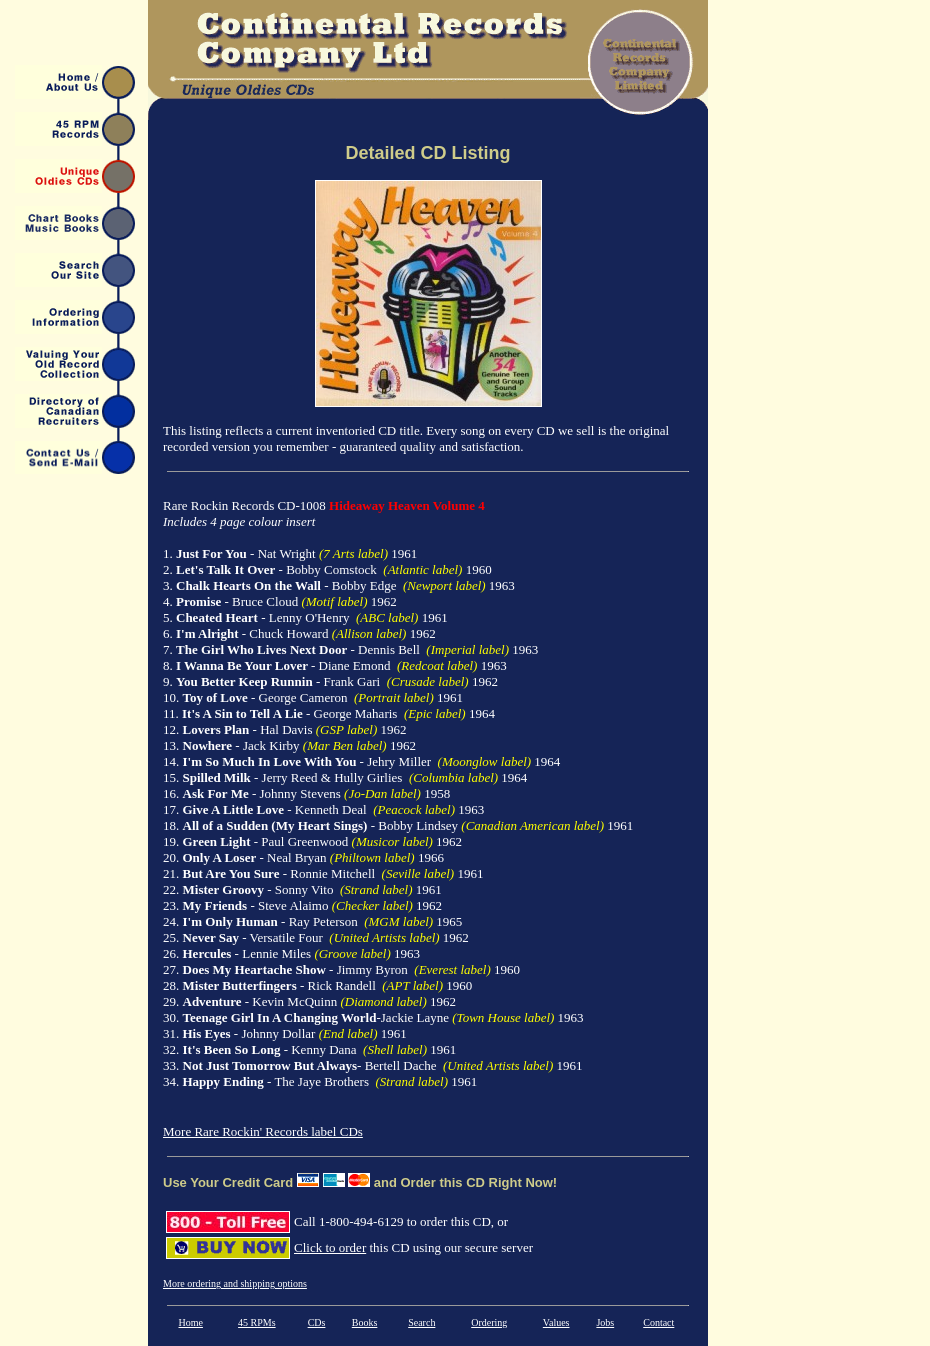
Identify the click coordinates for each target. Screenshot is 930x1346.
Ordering (489, 1322)
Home (190, 1322)
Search (421, 1322)
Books (365, 1322)
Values (556, 1322)
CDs (317, 1322)
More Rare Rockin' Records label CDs (263, 1131)
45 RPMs (257, 1322)
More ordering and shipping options (235, 1283)
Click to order (330, 1247)
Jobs (605, 1322)
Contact (658, 1322)
